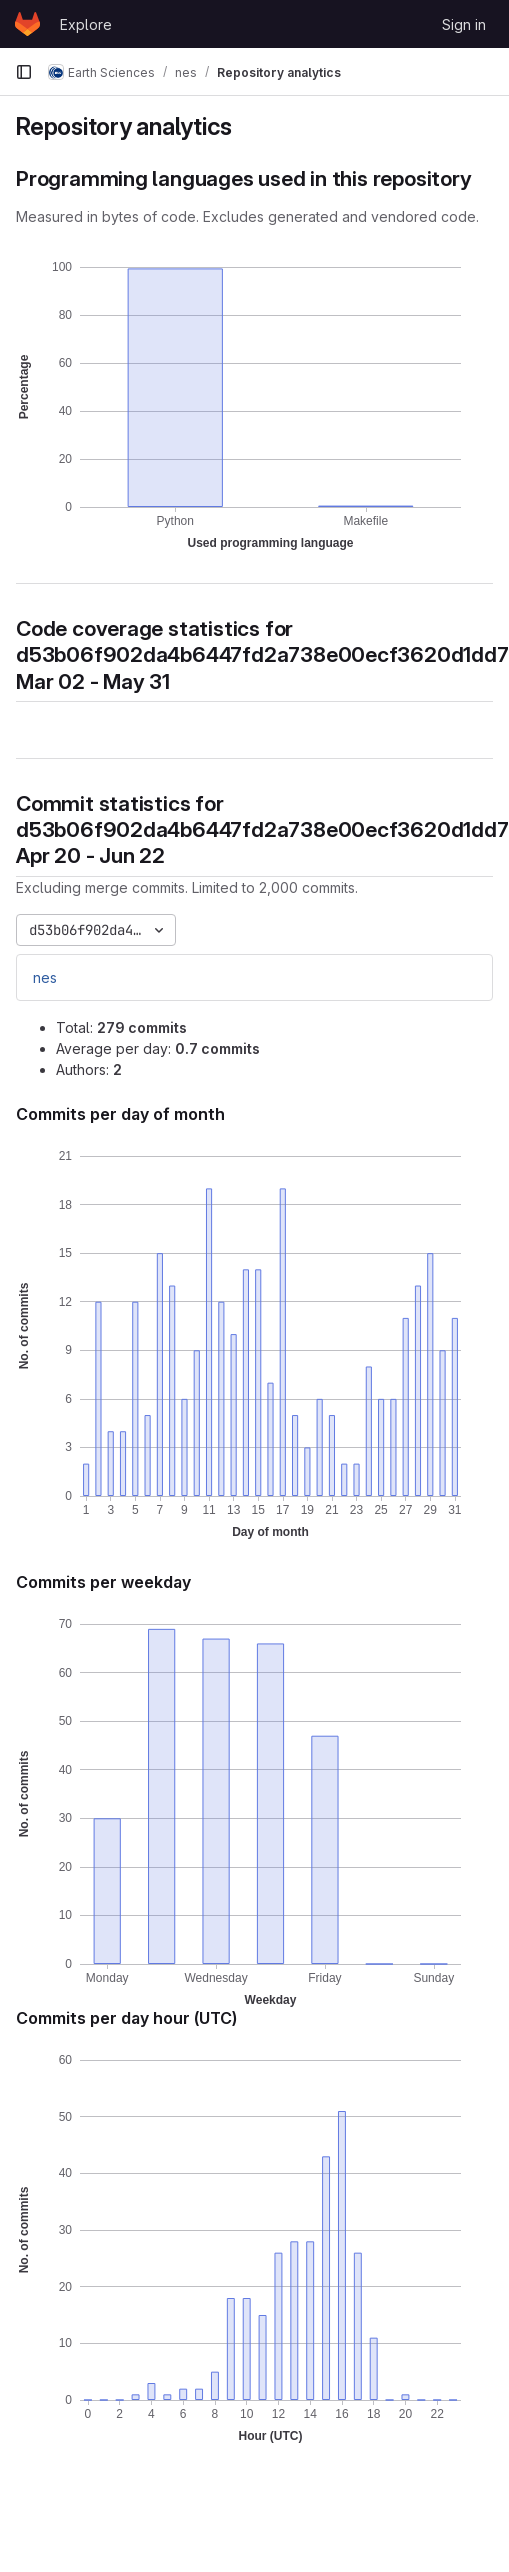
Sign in (464, 24)
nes (45, 977)
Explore (86, 24)
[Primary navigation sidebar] (24, 72)
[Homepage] (27, 24)
